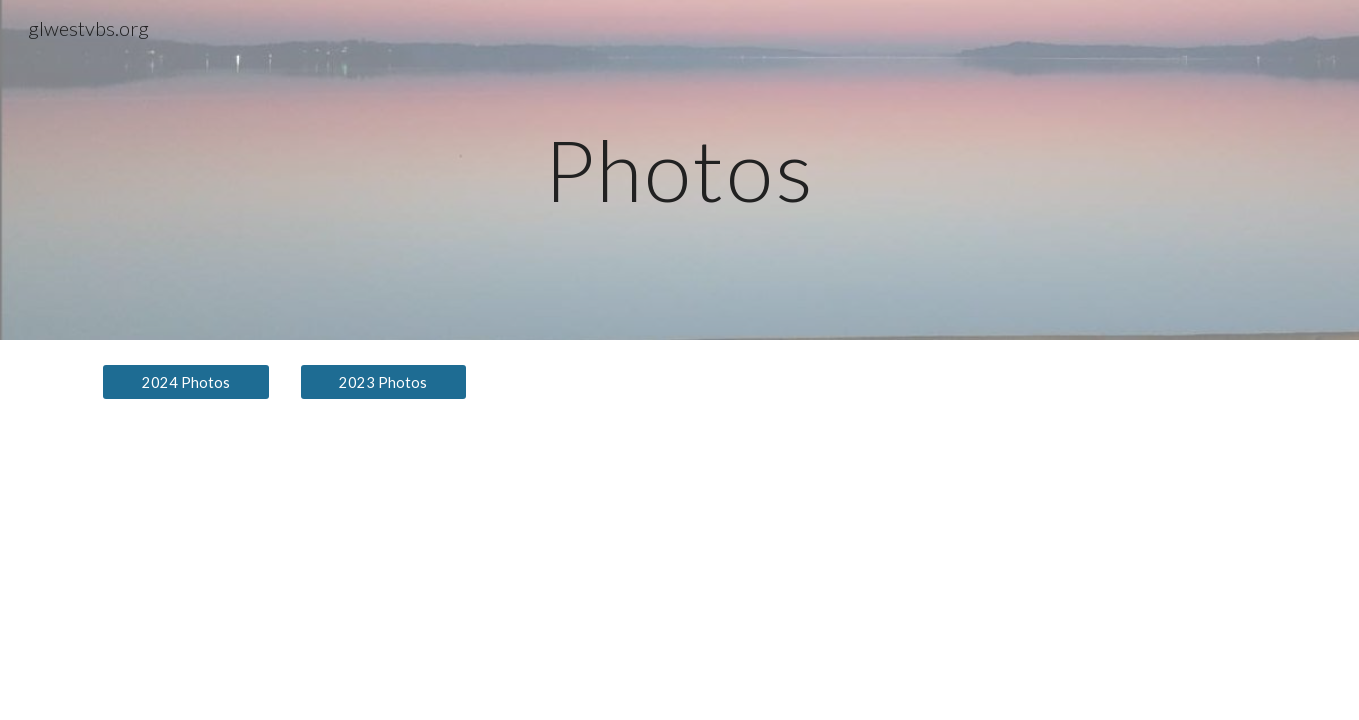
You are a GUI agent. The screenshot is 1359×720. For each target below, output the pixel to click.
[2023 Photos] (384, 382)
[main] (680, 169)
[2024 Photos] (186, 382)
